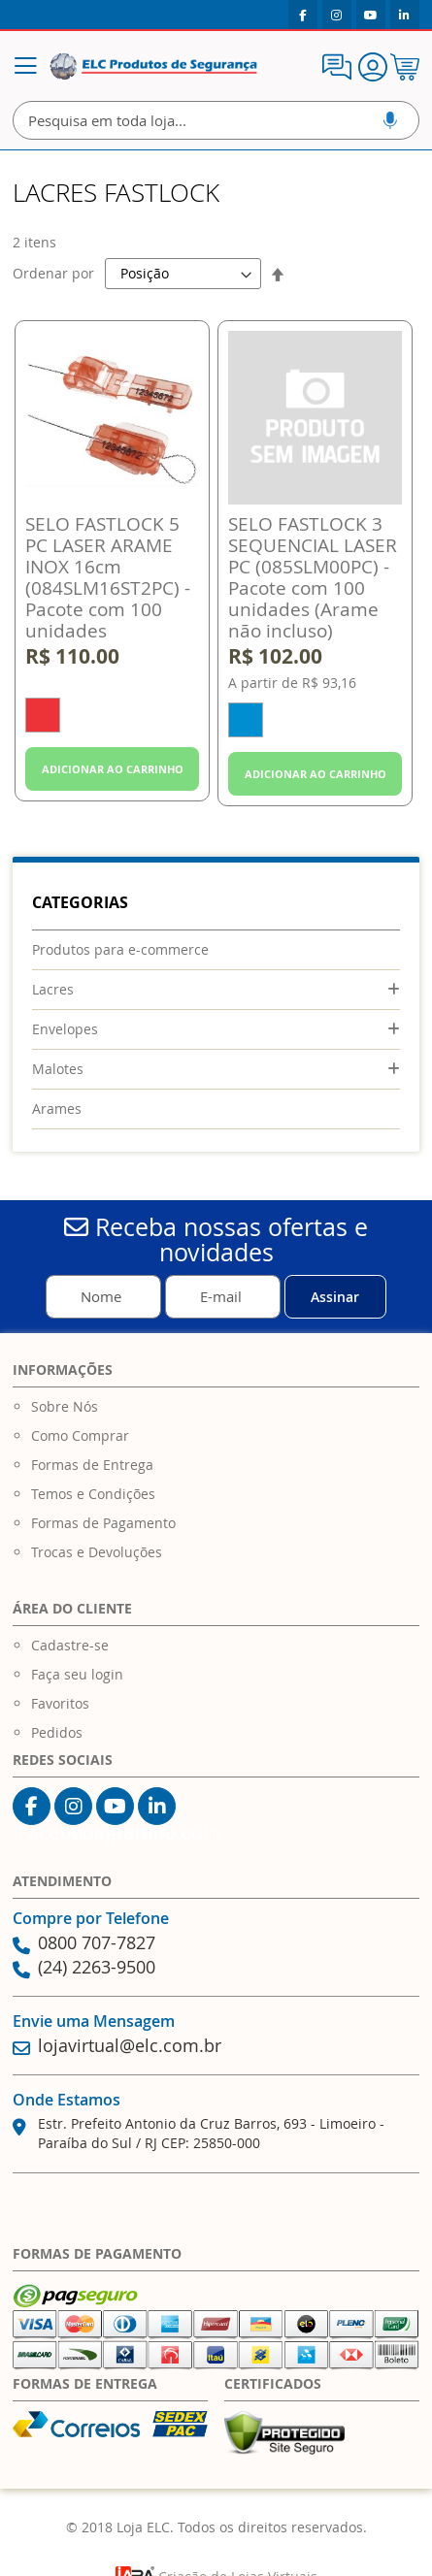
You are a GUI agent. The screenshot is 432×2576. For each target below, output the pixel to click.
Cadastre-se (70, 1645)
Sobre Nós (64, 1406)
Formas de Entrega (92, 1464)
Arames (57, 1108)
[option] (42, 715)
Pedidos (57, 1732)
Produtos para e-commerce (120, 949)
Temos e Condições (93, 1493)
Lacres (53, 989)
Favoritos (60, 1703)
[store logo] (153, 67)
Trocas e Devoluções (96, 1552)
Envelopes (65, 1029)
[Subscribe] (335, 1297)
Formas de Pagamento (103, 1523)
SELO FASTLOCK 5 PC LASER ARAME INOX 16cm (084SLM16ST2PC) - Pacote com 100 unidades (107, 577)
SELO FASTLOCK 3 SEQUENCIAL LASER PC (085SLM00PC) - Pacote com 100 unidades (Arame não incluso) (312, 577)
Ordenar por (53, 273)
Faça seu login (77, 1674)
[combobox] (215, 120)
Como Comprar (80, 1435)
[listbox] (112, 717)
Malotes (57, 1069)
